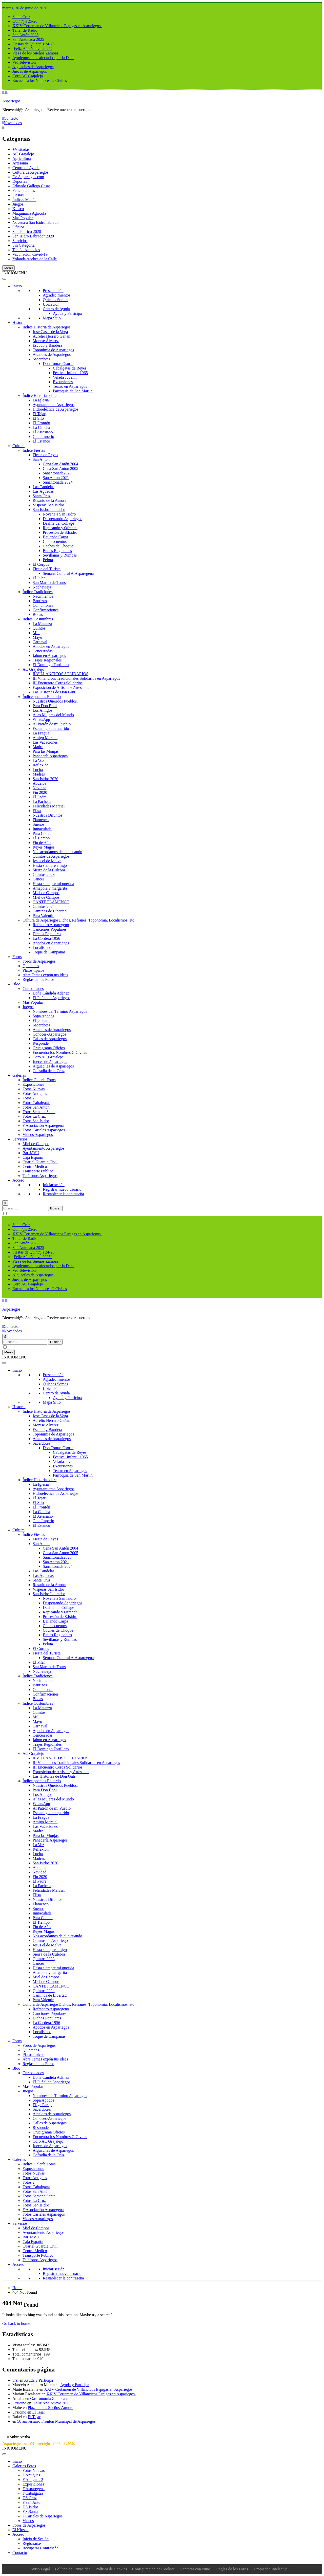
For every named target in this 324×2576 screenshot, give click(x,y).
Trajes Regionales (47, 660)
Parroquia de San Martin (73, 391)
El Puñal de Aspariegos (51, 998)
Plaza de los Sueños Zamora (35, 53)
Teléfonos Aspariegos (40, 1175)
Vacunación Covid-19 (30, 254)
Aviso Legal (40, 2569)
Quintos (39, 628)
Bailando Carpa (55, 537)
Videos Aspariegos (38, 1134)
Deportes (19, 181)
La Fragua (41, 733)
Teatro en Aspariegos (70, 386)
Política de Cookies (111, 2569)
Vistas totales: (24, 2345)
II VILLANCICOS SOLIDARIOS (60, 674)
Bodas (38, 614)
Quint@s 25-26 (24, 21)
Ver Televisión (24, 62)
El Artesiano (43, 432)
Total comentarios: (28, 2354)
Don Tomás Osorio (58, 363)
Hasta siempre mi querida (53, 883)
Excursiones (63, 382)
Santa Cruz (21, 16)
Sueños (38, 824)
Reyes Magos (44, 847)
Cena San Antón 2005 (60, 468)
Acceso (18, 1180)
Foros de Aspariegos (39, 961)
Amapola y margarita (50, 888)
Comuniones (43, 605)
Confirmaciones (45, 610)
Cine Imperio (43, 436)
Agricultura (21, 158)
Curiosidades (33, 988)
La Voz (38, 760)
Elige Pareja (42, 1020)
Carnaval (40, 642)
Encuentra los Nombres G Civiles (39, 80)
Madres (39, 774)
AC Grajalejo (23, 154)
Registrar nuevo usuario (62, 1189)
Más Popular (22, 218)
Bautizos (40, 601)
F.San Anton (33, 2502)
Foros (17, 956)
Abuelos (39, 783)
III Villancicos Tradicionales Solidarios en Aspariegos (76, 678)
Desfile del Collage (58, 523)
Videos (28, 2520)
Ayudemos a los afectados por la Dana (43, 58)
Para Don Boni (45, 706)
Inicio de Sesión (36, 2539)
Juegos (18, 204)
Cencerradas (43, 651)
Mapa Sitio (52, 318)
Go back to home (16, 2323)
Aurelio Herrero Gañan (51, 336)
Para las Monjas (45, 751)
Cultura (18, 446)
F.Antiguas (31, 2475)
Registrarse (32, 2543)
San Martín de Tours (49, 582)
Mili (36, 633)
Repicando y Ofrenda (60, 528)
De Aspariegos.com (28, 177)
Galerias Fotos (24, 2466)
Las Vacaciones (45, 742)
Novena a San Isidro (59, 514)
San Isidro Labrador (49, 509)
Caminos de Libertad (50, 911)
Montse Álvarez (46, 341)
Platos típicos (33, 970)
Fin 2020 (40, 792)
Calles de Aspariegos (50, 1039)
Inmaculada (42, 829)
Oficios (18, 227)
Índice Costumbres (38, 619)
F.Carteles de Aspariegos (43, 2516)
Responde (41, 1043)
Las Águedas (43, 491)
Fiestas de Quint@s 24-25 (33, 44)
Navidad (39, 788)
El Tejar (39, 414)
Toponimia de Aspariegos (53, 350)
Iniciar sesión (54, 1185)
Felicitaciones (23, 190)
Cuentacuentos (55, 541)
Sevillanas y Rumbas (60, 555)
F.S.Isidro (30, 2507)
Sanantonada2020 (57, 473)
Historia (19, 322)
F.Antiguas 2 (33, 2479)
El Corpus (41, 564)
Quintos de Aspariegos (51, 856)
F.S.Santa (30, 2511)
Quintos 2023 (44, 874)
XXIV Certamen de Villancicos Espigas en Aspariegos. (57, 26)
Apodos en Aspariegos (51, 646)
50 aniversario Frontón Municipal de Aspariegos (56, 2421)
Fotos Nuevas (34, 1089)
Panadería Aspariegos (50, 756)
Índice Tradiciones (38, 592)
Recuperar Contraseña (40, 2548)
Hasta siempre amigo (50, 865)
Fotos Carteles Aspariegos (44, 1130)
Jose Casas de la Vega (50, 331)
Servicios (20, 240)
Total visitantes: (25, 2349)
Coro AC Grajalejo (27, 76)
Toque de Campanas (49, 952)
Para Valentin (43, 915)
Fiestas (18, 195)
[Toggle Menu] (4, 279)
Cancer (38, 879)
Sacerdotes (41, 359)
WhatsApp (41, 719)
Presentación (53, 290)
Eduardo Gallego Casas (31, 186)
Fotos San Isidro (36, 1121)
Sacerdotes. (42, 1025)
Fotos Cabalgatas (36, 1102)
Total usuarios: (24, 2359)
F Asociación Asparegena (43, 1125)
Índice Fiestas (34, 450)
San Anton (41, 459)
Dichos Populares (47, 934)
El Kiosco (20, 2530)
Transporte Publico (38, 1171)
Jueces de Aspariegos (29, 71)
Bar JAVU (31, 1153)
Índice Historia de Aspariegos (47, 327)
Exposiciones (33, 1084)
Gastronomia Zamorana (49, 2398)
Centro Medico (35, 1166)
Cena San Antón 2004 (60, 464)
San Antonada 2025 (28, 39)
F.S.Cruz (30, 2498)
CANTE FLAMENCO (51, 902)
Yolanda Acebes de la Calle (34, 259)
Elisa (37, 810)
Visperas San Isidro (48, 505)
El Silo (38, 418)
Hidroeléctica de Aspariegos (55, 409)
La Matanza (42, 623)
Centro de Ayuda (25, 167)
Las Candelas (43, 487)
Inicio (17, 286)
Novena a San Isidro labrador (36, 222)
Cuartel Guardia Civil (40, 1162)
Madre (38, 747)
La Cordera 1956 (46, 938)
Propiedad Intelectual (271, 2569)
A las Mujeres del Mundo (53, 715)
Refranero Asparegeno (51, 925)
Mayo (37, 637)
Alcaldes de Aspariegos (52, 354)
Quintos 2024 (44, 906)
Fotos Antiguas (35, 1093)
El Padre (40, 797)
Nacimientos (43, 596)
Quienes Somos (55, 300)
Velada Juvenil (65, 377)
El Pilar (39, 578)
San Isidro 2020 (45, 779)
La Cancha (41, 427)
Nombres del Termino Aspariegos (60, 1011)
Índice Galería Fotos (39, 1080)
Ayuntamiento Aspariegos (53, 404)
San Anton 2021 (56, 477)
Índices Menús (24, 199)
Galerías (19, 1075)
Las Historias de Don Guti (54, 692)
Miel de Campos (46, 893)
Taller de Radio (24, 30)
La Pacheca (42, 801)
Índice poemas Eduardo (42, 696)
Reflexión (41, 765)
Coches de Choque (58, 546)
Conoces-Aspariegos (49, 1034)
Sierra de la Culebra (49, 870)
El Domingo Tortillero (51, 665)
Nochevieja (42, 587)
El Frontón (41, 423)
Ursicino (19, 2403)
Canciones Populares (50, 929)
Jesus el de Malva (47, 861)
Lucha (38, 769)
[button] (14, 273)
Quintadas (31, 966)
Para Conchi (43, 833)
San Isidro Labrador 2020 (33, 236)
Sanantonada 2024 (58, 482)
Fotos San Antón (36, 1107)
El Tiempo (41, 838)
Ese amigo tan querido (51, 728)
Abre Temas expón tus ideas (45, 975)
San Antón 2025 (25, 35)
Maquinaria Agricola (29, 213)
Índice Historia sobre (39, 395)
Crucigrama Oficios (49, 1048)
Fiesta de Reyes (45, 455)
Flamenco (41, 820)
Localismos (42, 947)
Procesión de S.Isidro (60, 532)
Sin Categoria (23, 245)
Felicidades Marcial (49, 806)
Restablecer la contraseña (63, 1194)
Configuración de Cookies (153, 2569)
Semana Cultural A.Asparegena (68, 573)
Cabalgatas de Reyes (69, 368)
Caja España (33, 1157)
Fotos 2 (29, 1098)
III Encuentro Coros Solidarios (58, 683)
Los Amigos (42, 710)
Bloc (16, 984)
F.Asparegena (34, 2489)
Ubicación (51, 304)
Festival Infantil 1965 (70, 373)
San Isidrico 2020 (26, 231)
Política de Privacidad (72, 2569)
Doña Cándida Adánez (51, 993)
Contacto (19, 2552)
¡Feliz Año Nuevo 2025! (32, 48)
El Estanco (41, 441)
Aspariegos (11, 101)
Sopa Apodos (43, 1016)
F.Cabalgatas (33, 2493)
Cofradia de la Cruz (49, 1071)
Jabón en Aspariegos (49, 655)
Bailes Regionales (57, 550)
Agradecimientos (56, 295)
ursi (15, 2380)
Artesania (20, 163)
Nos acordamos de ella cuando (57, 852)
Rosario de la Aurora (49, 500)
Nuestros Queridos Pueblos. (55, 701)
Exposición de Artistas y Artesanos (61, 687)
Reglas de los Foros (38, 979)
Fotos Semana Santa (39, 1112)
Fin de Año (42, 842)
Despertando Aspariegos (62, 519)
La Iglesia (41, 400)
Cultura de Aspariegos (30, 172)
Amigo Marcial (45, 737)
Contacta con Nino (195, 2569)
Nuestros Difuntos (47, 815)
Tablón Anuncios (26, 250)
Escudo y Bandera (47, 345)
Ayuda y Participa (67, 313)
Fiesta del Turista (46, 569)
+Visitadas (21, 149)
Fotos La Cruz (34, 1116)
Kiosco (18, 209)
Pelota (48, 560)
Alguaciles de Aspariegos (33, 67)
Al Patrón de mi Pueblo (52, 724)
